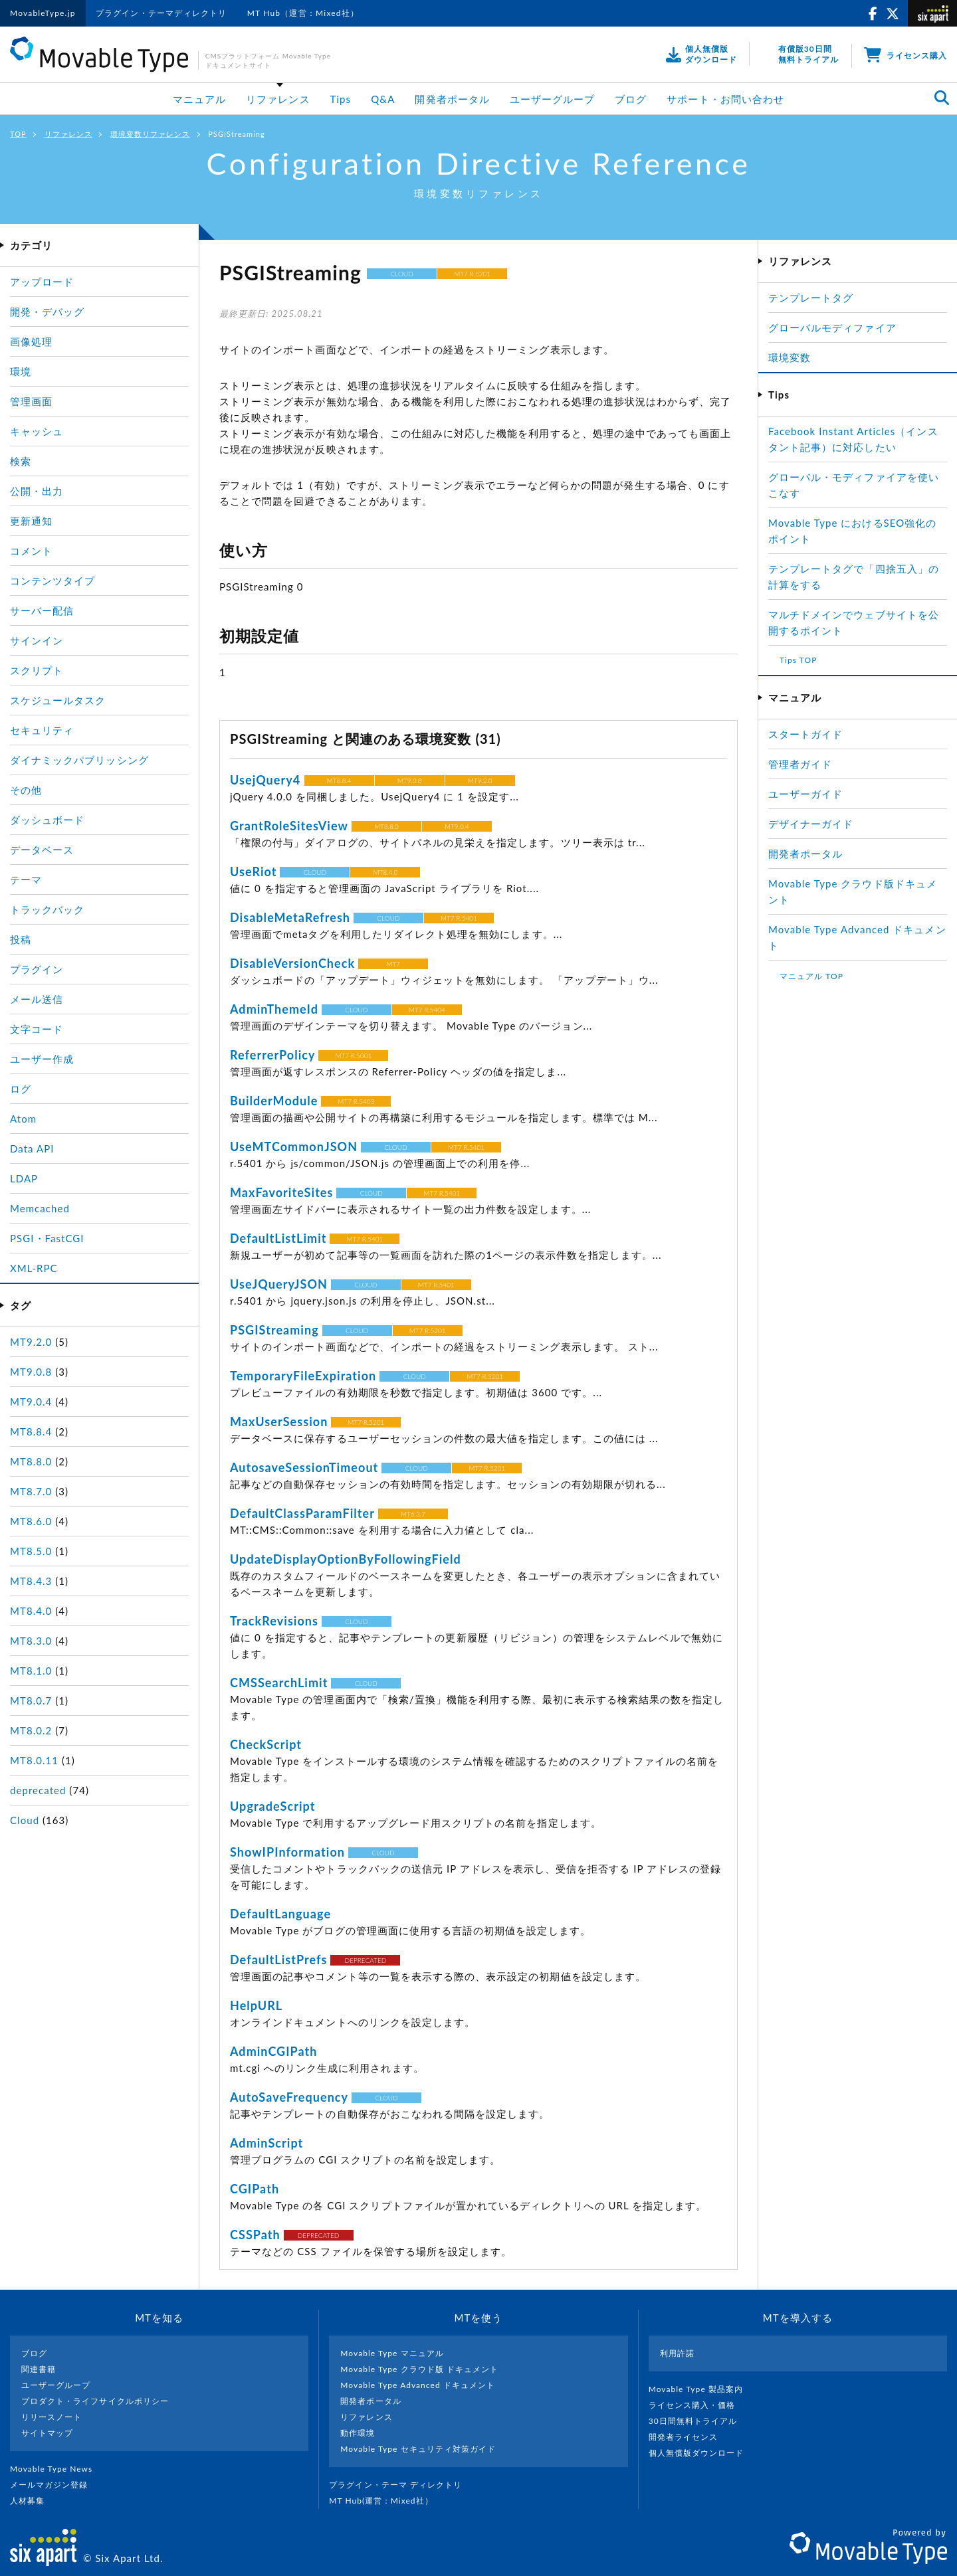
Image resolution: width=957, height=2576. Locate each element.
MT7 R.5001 (353, 1055)
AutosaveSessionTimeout (304, 1467)
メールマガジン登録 (54, 2485)
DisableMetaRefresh (290, 917)
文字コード (36, 1029)
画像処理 (31, 341)
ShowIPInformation (287, 1852)
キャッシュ (36, 431)
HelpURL (256, 2005)
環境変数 (789, 357)
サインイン (36, 640)
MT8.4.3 (31, 1581)
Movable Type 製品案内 (701, 2389)
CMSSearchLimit (279, 1682)
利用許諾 (677, 2353)
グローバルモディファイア (832, 327)
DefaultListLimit (278, 1238)
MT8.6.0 (31, 1521)
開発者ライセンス (689, 2437)
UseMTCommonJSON (294, 1146)
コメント (31, 551)
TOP (18, 134)
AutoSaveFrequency (289, 2097)
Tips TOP (798, 660)
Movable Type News (56, 2469)
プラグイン (36, 969)
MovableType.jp (43, 13)
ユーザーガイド (805, 794)
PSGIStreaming (274, 1330)
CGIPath (254, 2188)
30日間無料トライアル (698, 2421)
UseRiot (253, 871)
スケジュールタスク (58, 700)
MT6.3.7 (413, 1514)
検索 (20, 461)
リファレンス (278, 99)
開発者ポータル (452, 99)
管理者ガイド (800, 764)
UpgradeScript (272, 1806)
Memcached (40, 1208)
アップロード (42, 282)
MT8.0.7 (31, 1700)
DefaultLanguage (280, 1913)
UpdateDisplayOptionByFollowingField (345, 1559)
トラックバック (47, 909)
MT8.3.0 (31, 1641)
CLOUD (402, 274)
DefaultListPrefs (279, 1959)
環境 (20, 371)
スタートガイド (805, 734)
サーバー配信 (42, 610)
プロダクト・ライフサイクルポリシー (95, 2401)
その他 (26, 790)
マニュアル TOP (811, 976)
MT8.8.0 (386, 826)
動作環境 (357, 2433)
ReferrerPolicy (273, 1055)
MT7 (393, 964)
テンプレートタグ (810, 298)
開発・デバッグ (47, 312)
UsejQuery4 (267, 780)
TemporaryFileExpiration (303, 1375)
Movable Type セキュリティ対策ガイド (418, 2449)
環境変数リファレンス (150, 134)
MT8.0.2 (31, 1730)
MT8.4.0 (385, 872)
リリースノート (51, 2417)
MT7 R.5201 (472, 274)
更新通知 (31, 521)
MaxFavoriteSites (281, 1192)
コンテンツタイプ (52, 581)
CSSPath (255, 2234)
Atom (23, 1119)
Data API (32, 1148)
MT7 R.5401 (459, 918)
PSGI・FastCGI (47, 1238)
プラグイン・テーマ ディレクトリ (401, 2485)
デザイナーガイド (810, 824)
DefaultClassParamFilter (302, 1513)
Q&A (383, 99)
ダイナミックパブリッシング (79, 760)
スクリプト (36, 670)
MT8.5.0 (31, 1551)
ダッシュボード (47, 820)
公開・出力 (36, 491)
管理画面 (31, 401)
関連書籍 (38, 2369)
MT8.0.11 (34, 1760)
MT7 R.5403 (356, 1101)
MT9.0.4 (457, 826)
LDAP (24, 1178)
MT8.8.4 (339, 780)
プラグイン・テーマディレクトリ (161, 13)
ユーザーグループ (552, 99)
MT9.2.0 (480, 780)
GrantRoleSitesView (289, 825)
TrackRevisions (274, 1620)
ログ (20, 1089)
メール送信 (36, 999)
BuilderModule (274, 1100)
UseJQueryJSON (279, 1284)
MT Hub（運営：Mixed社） (303, 13)
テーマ (26, 879)
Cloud (24, 1820)
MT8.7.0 (31, 1491)
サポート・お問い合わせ (725, 99)
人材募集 (32, 2501)
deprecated (38, 1790)
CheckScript (266, 1744)
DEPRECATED (366, 1960)
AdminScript (266, 2143)
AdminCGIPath (274, 2051)
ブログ (631, 99)
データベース (42, 850)
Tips (341, 99)
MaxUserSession (279, 1421)
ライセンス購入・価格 (697, 2405)
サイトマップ (47, 2433)
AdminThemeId (274, 1009)
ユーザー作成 (42, 1059)
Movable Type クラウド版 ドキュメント (419, 2369)
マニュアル (199, 99)
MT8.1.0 (31, 1671)
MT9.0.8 (409, 780)
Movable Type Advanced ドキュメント (417, 2385)
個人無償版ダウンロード (702, 2453)
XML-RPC (34, 1268)
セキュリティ (42, 730)
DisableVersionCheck (292, 963)
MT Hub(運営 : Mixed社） (386, 2501)
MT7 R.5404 (427, 1010)
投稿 (20, 939)
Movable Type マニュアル (392, 2353)
